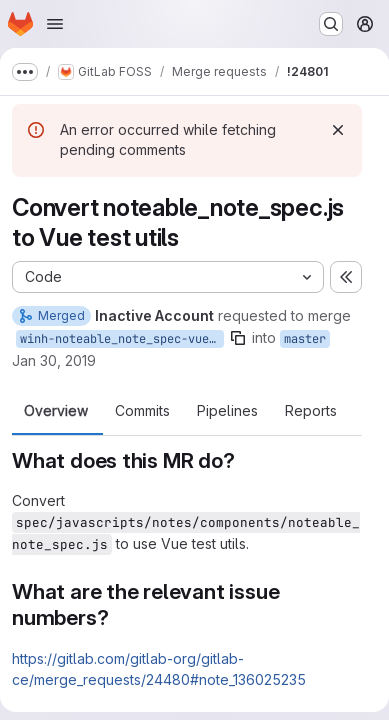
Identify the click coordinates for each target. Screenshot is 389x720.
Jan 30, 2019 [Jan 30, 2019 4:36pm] (54, 360)
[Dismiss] (338, 130)
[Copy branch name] (238, 338)
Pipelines (227, 411)
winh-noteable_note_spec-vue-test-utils (122, 339)
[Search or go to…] (331, 24)
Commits (142, 411)
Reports (311, 411)
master (305, 339)
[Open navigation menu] (55, 24)
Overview (56, 411)
